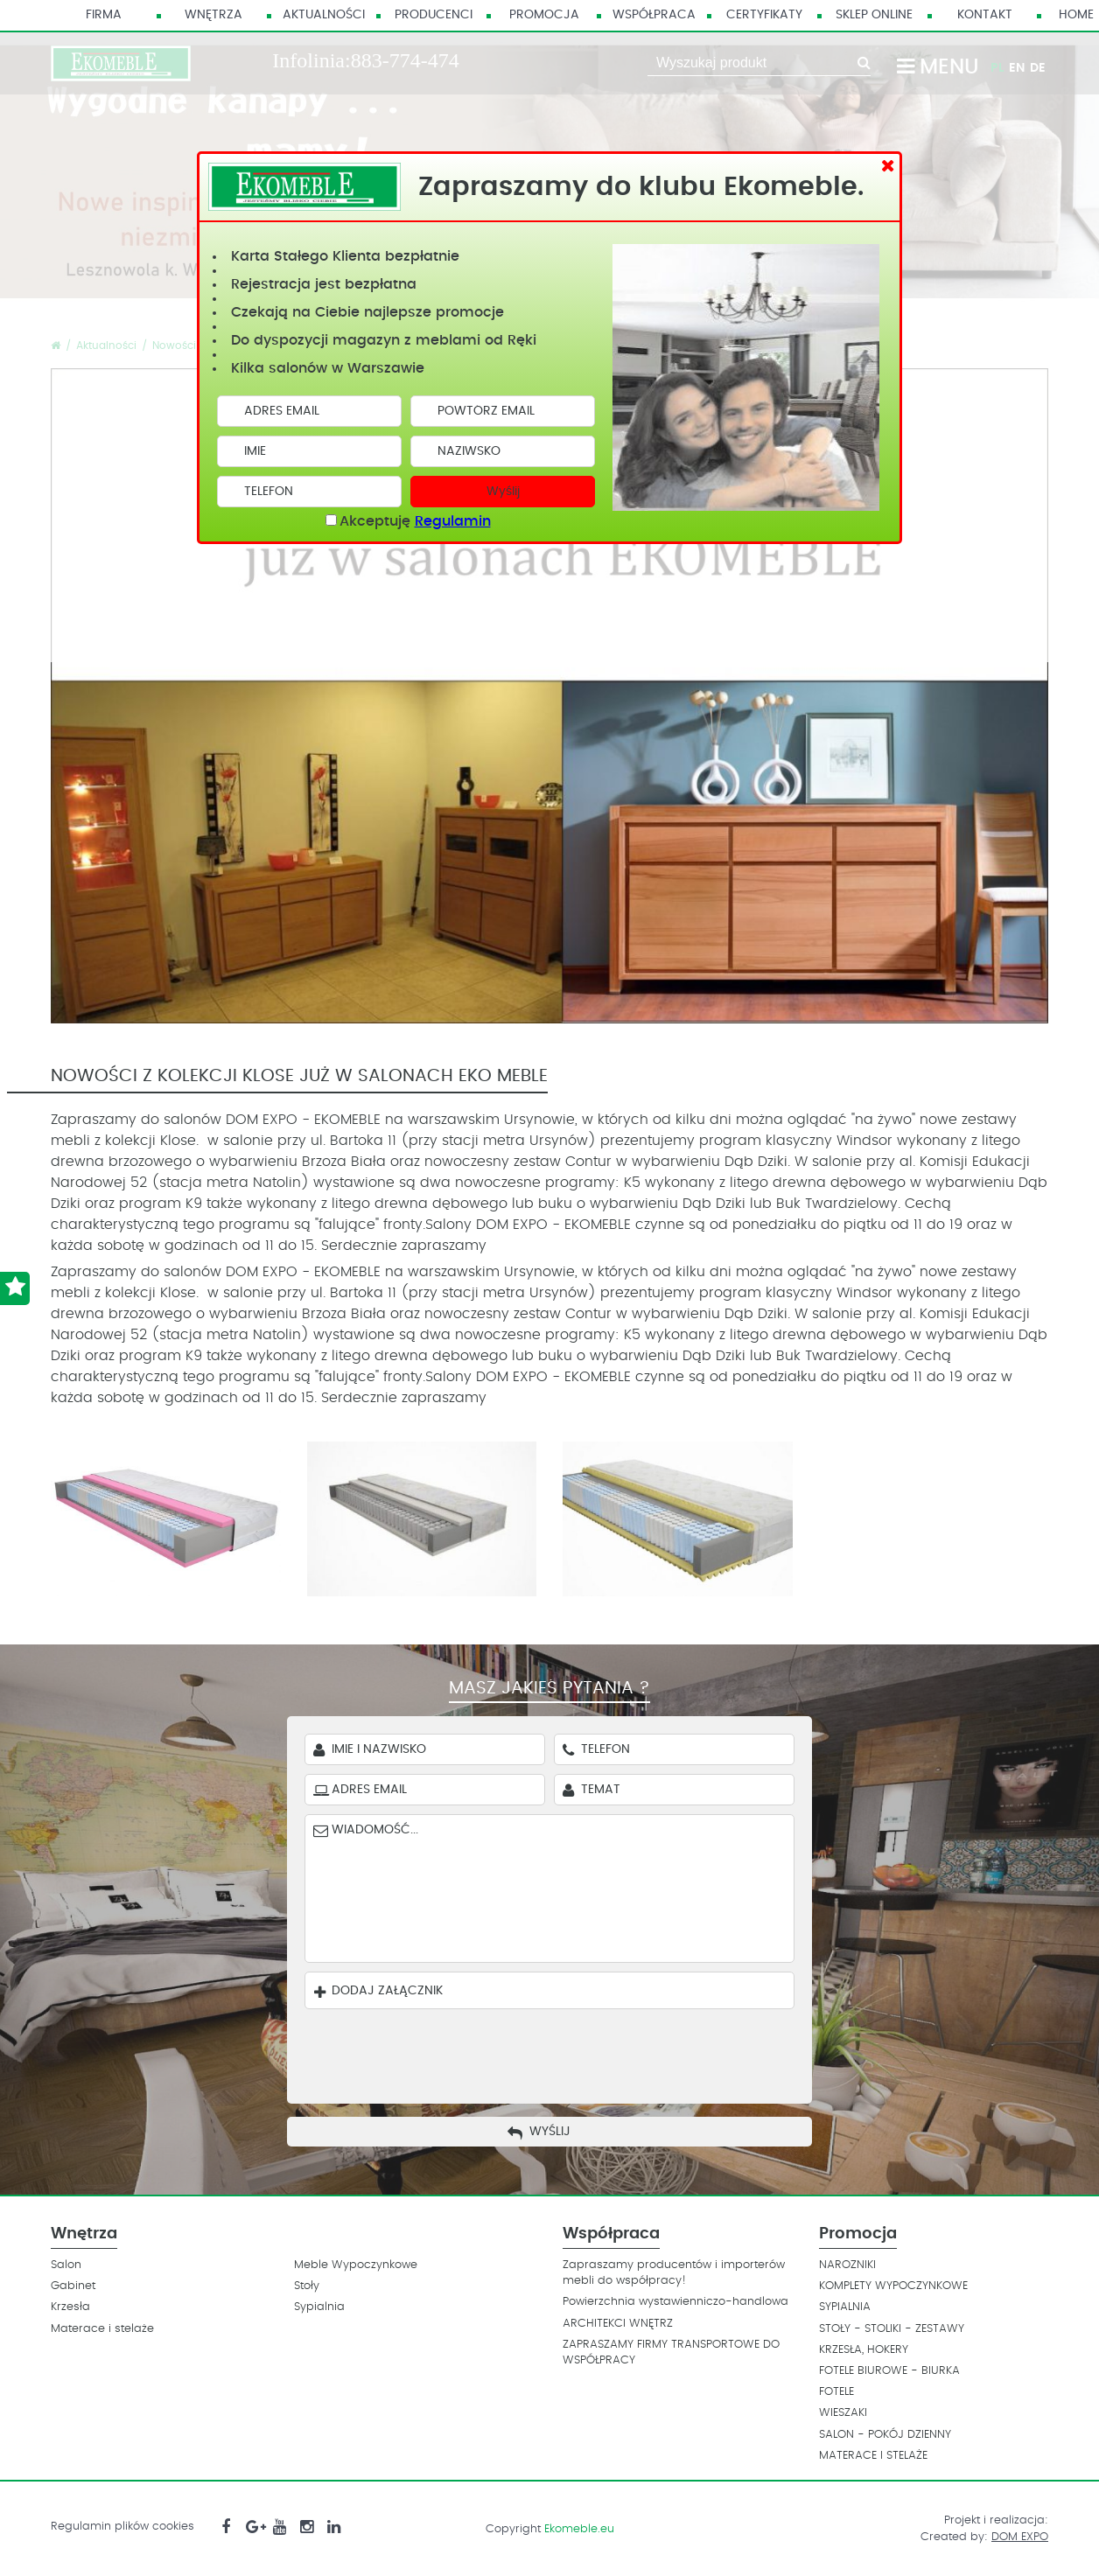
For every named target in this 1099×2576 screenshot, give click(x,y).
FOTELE (836, 2392)
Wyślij (503, 491)
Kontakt (984, 15)
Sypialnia (319, 2307)
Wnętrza (213, 15)
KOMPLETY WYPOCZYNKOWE (893, 2286)
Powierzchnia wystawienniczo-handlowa (675, 2301)
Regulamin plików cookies (122, 2526)
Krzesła (70, 2307)
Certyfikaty (764, 15)
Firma (104, 15)
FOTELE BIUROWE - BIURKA (889, 2371)
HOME (1076, 15)
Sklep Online (874, 15)
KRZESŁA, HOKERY (863, 2350)
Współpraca (654, 15)
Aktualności (324, 15)
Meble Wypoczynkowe (355, 2265)
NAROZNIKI (847, 2265)
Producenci (433, 15)
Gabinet (73, 2286)
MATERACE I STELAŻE (873, 2455)
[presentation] (563, 2052)
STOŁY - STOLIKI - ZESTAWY (891, 2329)
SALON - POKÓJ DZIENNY (885, 2434)
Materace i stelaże (102, 2329)
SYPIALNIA (845, 2307)
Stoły (306, 2286)
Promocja (544, 15)
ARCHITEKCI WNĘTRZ (618, 2323)
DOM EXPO (1019, 2537)
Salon (66, 2265)
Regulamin (453, 521)
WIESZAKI (843, 2413)
